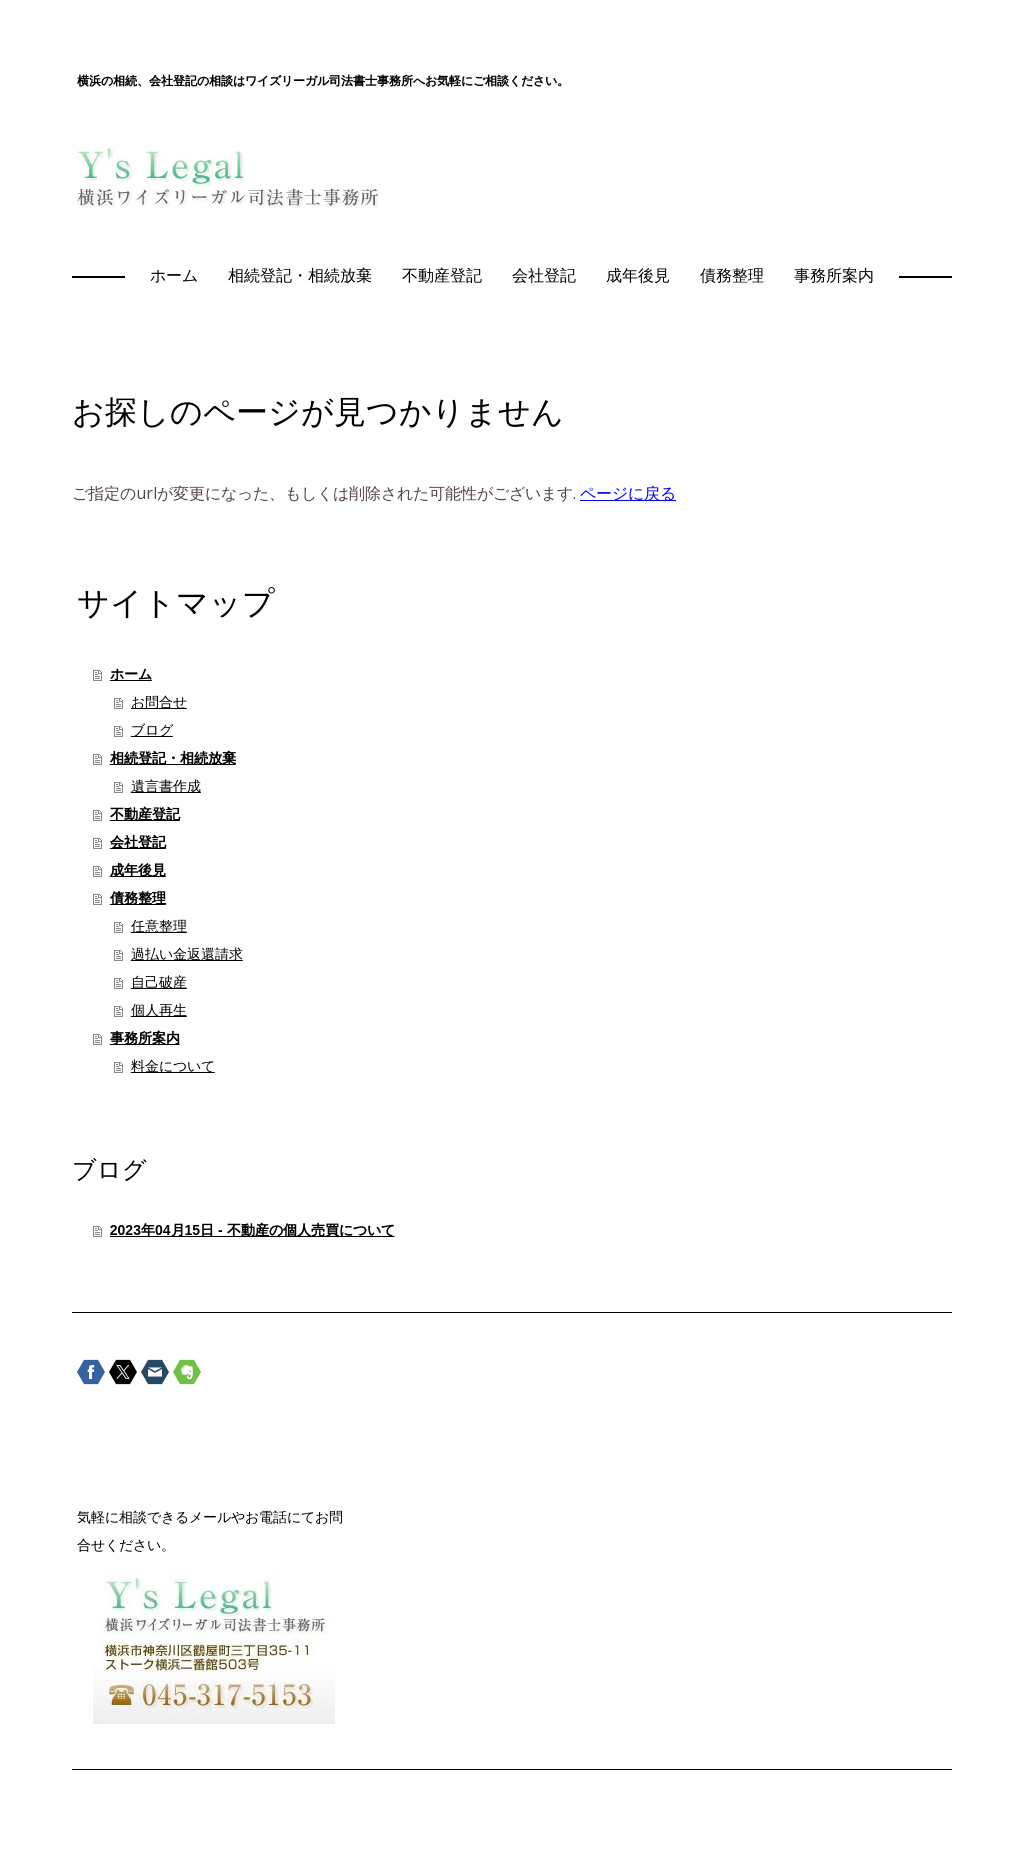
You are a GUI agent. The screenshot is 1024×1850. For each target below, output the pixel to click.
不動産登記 (442, 275)
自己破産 (159, 982)
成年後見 (638, 275)
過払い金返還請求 (187, 954)
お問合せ (159, 702)
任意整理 (159, 926)
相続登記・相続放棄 (300, 275)
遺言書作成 (166, 786)
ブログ (152, 730)
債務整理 (732, 275)
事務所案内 (834, 275)
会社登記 (544, 275)
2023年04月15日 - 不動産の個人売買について (252, 1230)
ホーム (174, 275)
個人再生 (159, 1010)
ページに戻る (628, 493)
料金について (173, 1066)
